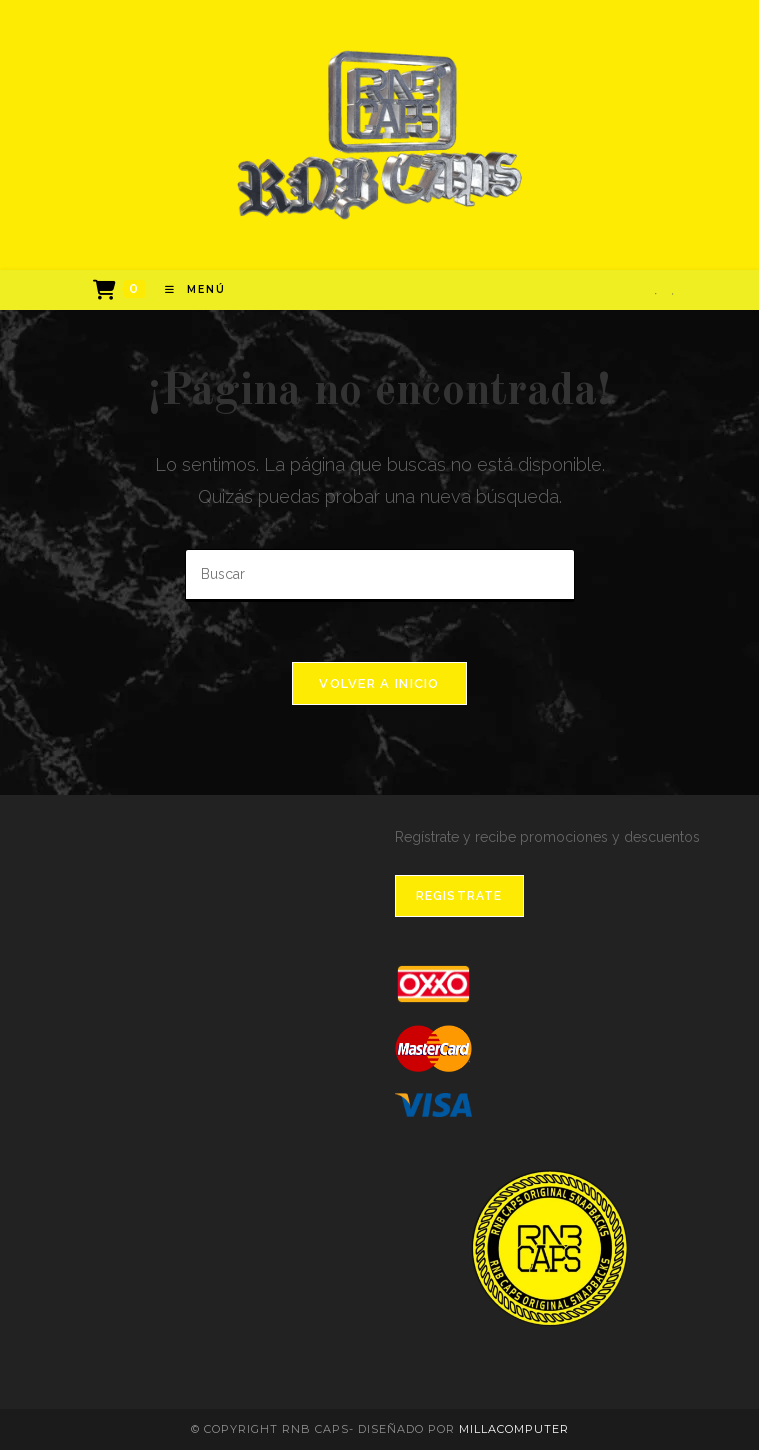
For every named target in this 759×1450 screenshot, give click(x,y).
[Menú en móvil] (188, 289)
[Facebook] (655, 293)
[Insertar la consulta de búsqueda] (380, 575)
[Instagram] (672, 293)
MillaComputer (514, 1429)
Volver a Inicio (379, 683)
